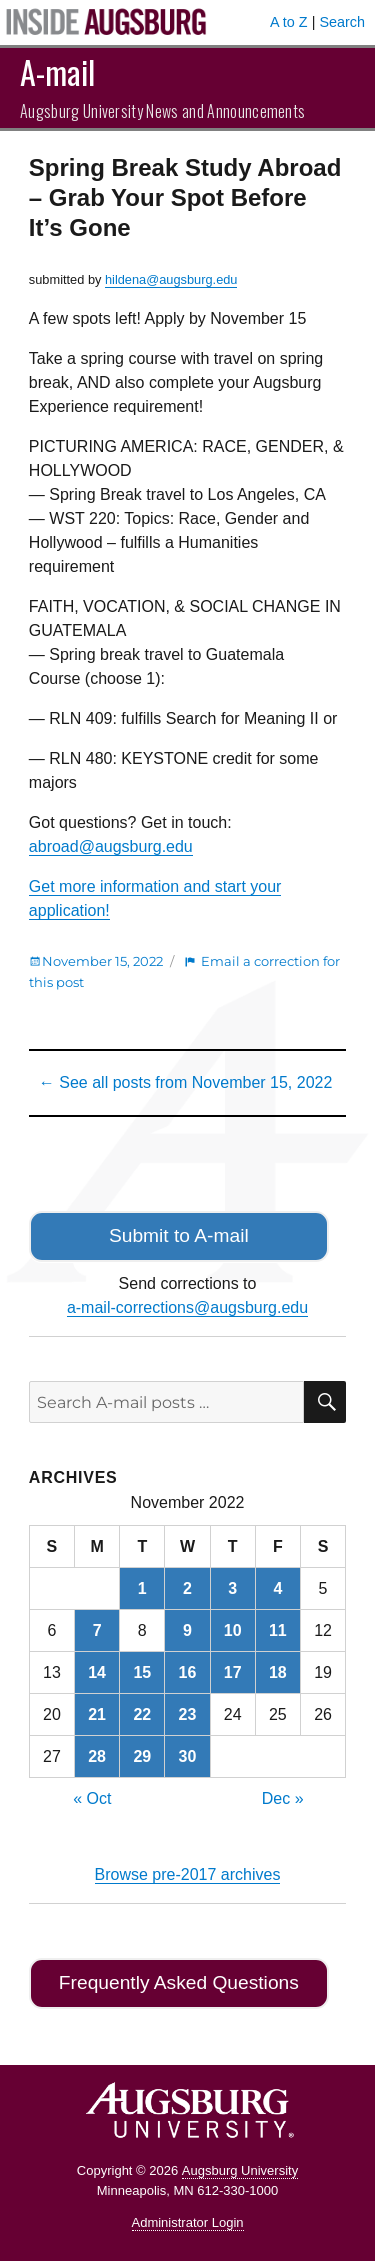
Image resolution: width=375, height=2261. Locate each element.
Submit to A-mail (179, 1235)
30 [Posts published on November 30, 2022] (188, 1756)
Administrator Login (188, 2222)
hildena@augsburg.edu (171, 279)
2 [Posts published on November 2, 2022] (187, 1588)
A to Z (289, 22)
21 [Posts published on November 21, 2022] (97, 1714)
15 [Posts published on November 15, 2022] (142, 1672)
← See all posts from (185, 1082)
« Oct (92, 1798)
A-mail (57, 71)
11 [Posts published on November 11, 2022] (278, 1630)
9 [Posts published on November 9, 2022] (187, 1630)
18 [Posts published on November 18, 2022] (278, 1672)
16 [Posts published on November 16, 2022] (188, 1672)
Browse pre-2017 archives (188, 1874)
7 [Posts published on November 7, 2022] (97, 1630)
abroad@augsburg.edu (111, 846)
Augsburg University (240, 2170)
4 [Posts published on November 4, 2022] (277, 1588)
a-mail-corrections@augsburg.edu (187, 1307)
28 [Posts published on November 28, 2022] (97, 1756)
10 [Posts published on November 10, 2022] (233, 1630)
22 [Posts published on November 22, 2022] (142, 1714)
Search (342, 22)
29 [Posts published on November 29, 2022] (142, 1756)
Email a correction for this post (184, 971)
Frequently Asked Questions (179, 1982)
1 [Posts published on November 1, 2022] (142, 1588)
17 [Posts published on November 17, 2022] (233, 1672)
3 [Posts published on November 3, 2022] (232, 1588)
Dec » (283, 1798)
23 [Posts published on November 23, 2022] (188, 1714)
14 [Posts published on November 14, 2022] (97, 1672)
